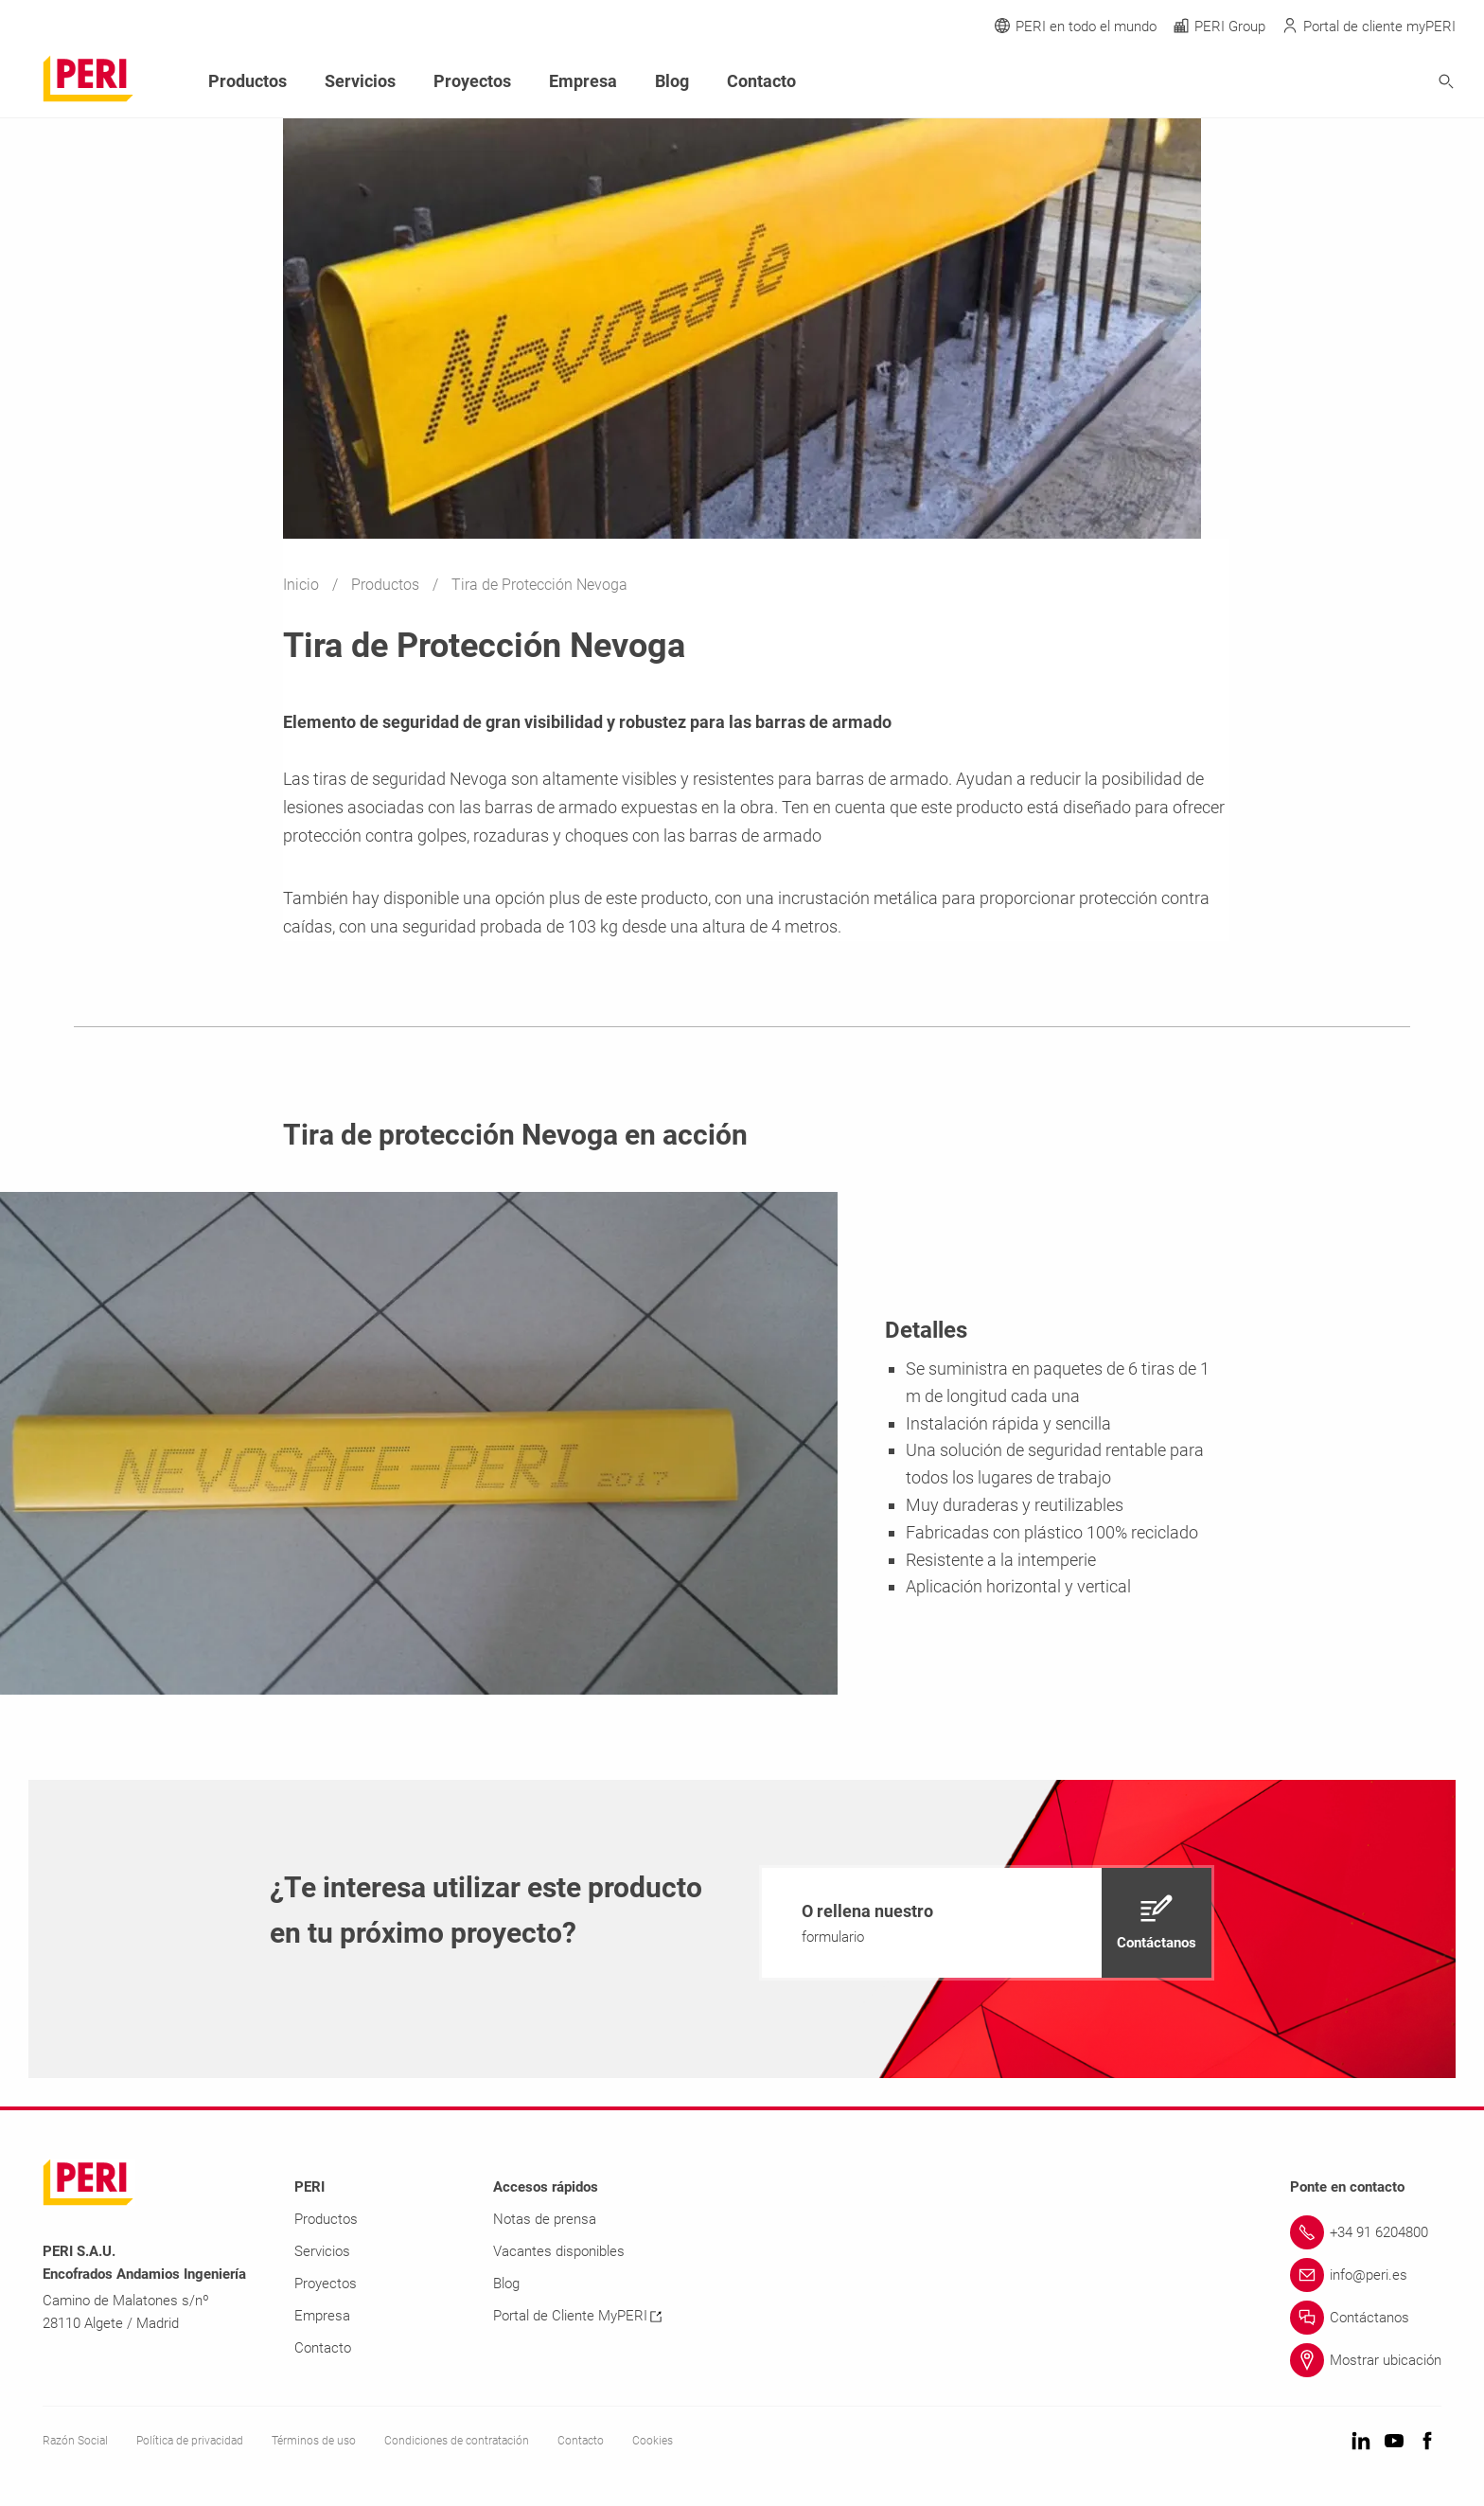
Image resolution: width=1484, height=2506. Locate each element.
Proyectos (472, 81)
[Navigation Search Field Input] (1342, 82)
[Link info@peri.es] (1365, 2275)
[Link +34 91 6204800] (1365, 2232)
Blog (672, 81)
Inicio (303, 585)
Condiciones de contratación (456, 2440)
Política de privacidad (189, 2440)
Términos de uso (314, 2440)
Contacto (761, 81)
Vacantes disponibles (559, 2251)
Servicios (360, 81)
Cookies (652, 2440)
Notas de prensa (544, 2219)
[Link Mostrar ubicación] (1365, 2360)
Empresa (583, 81)
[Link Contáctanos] (1365, 2318)
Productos (387, 585)
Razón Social (75, 2440)
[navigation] (986, 1923)
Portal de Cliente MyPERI (577, 2315)
